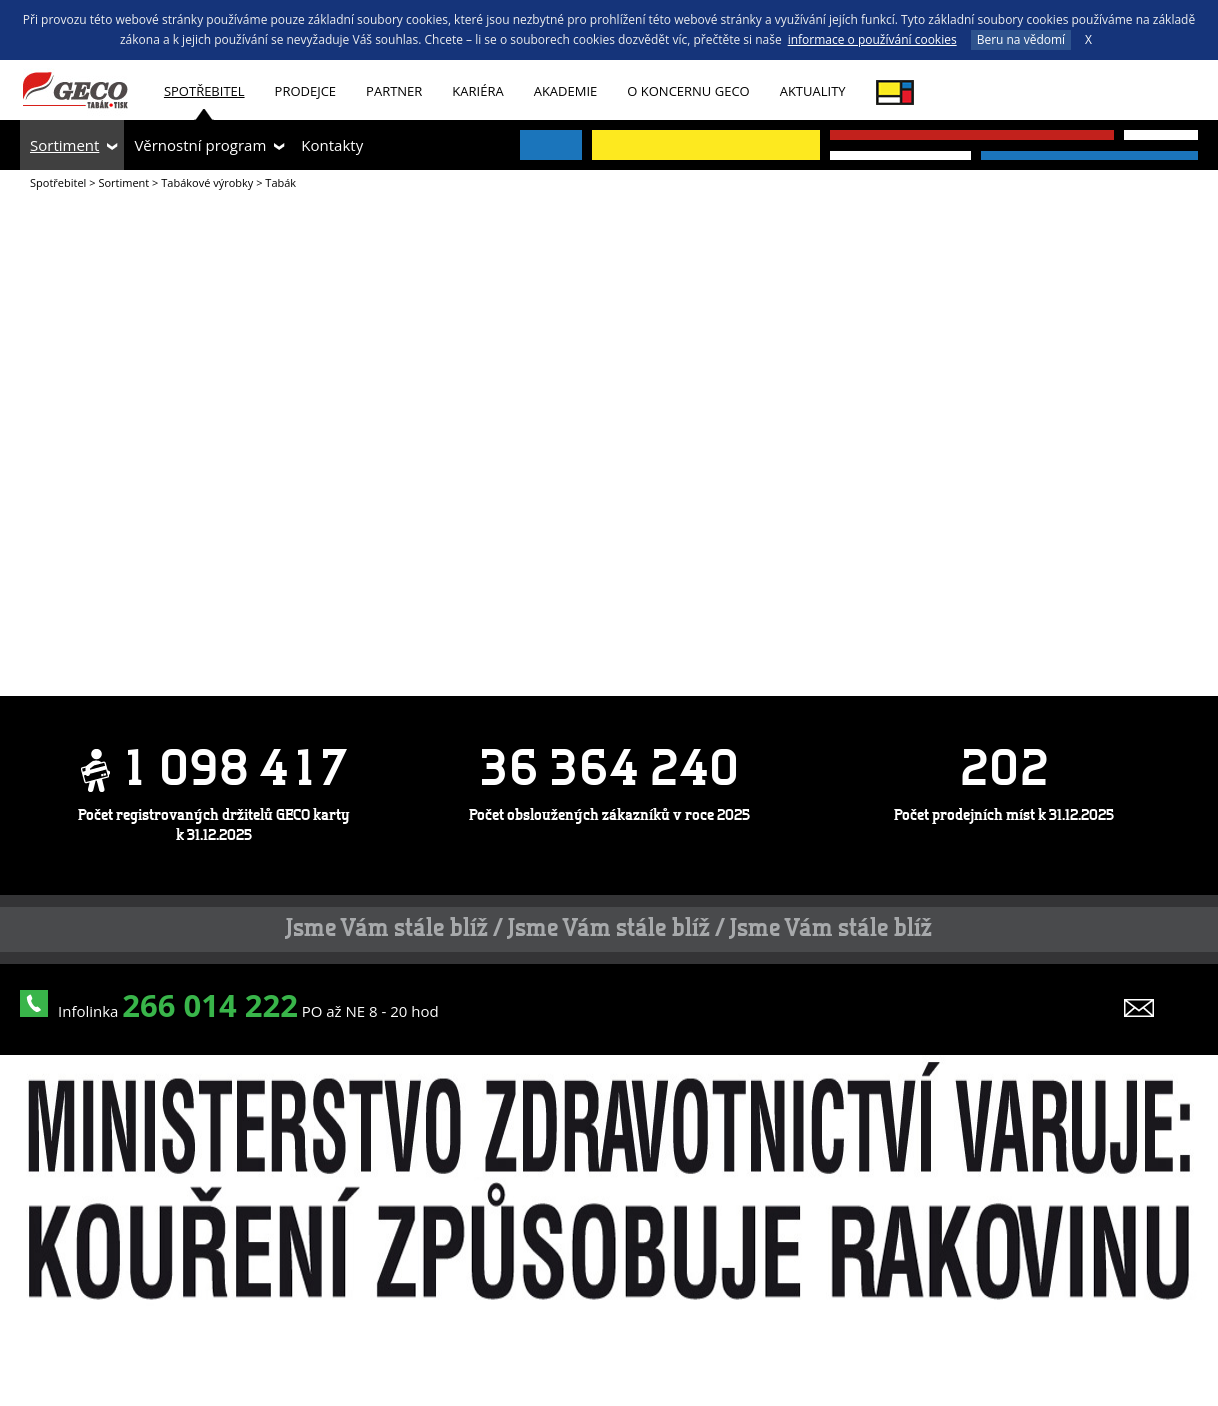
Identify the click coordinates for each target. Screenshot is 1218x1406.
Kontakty (332, 145)
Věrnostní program (200, 145)
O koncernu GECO (688, 91)
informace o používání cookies (872, 39)
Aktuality (813, 91)
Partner (394, 91)
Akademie (566, 91)
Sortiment (64, 145)
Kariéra (477, 91)
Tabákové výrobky (207, 182)
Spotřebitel (204, 91)
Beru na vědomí (1021, 39)
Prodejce (306, 91)
